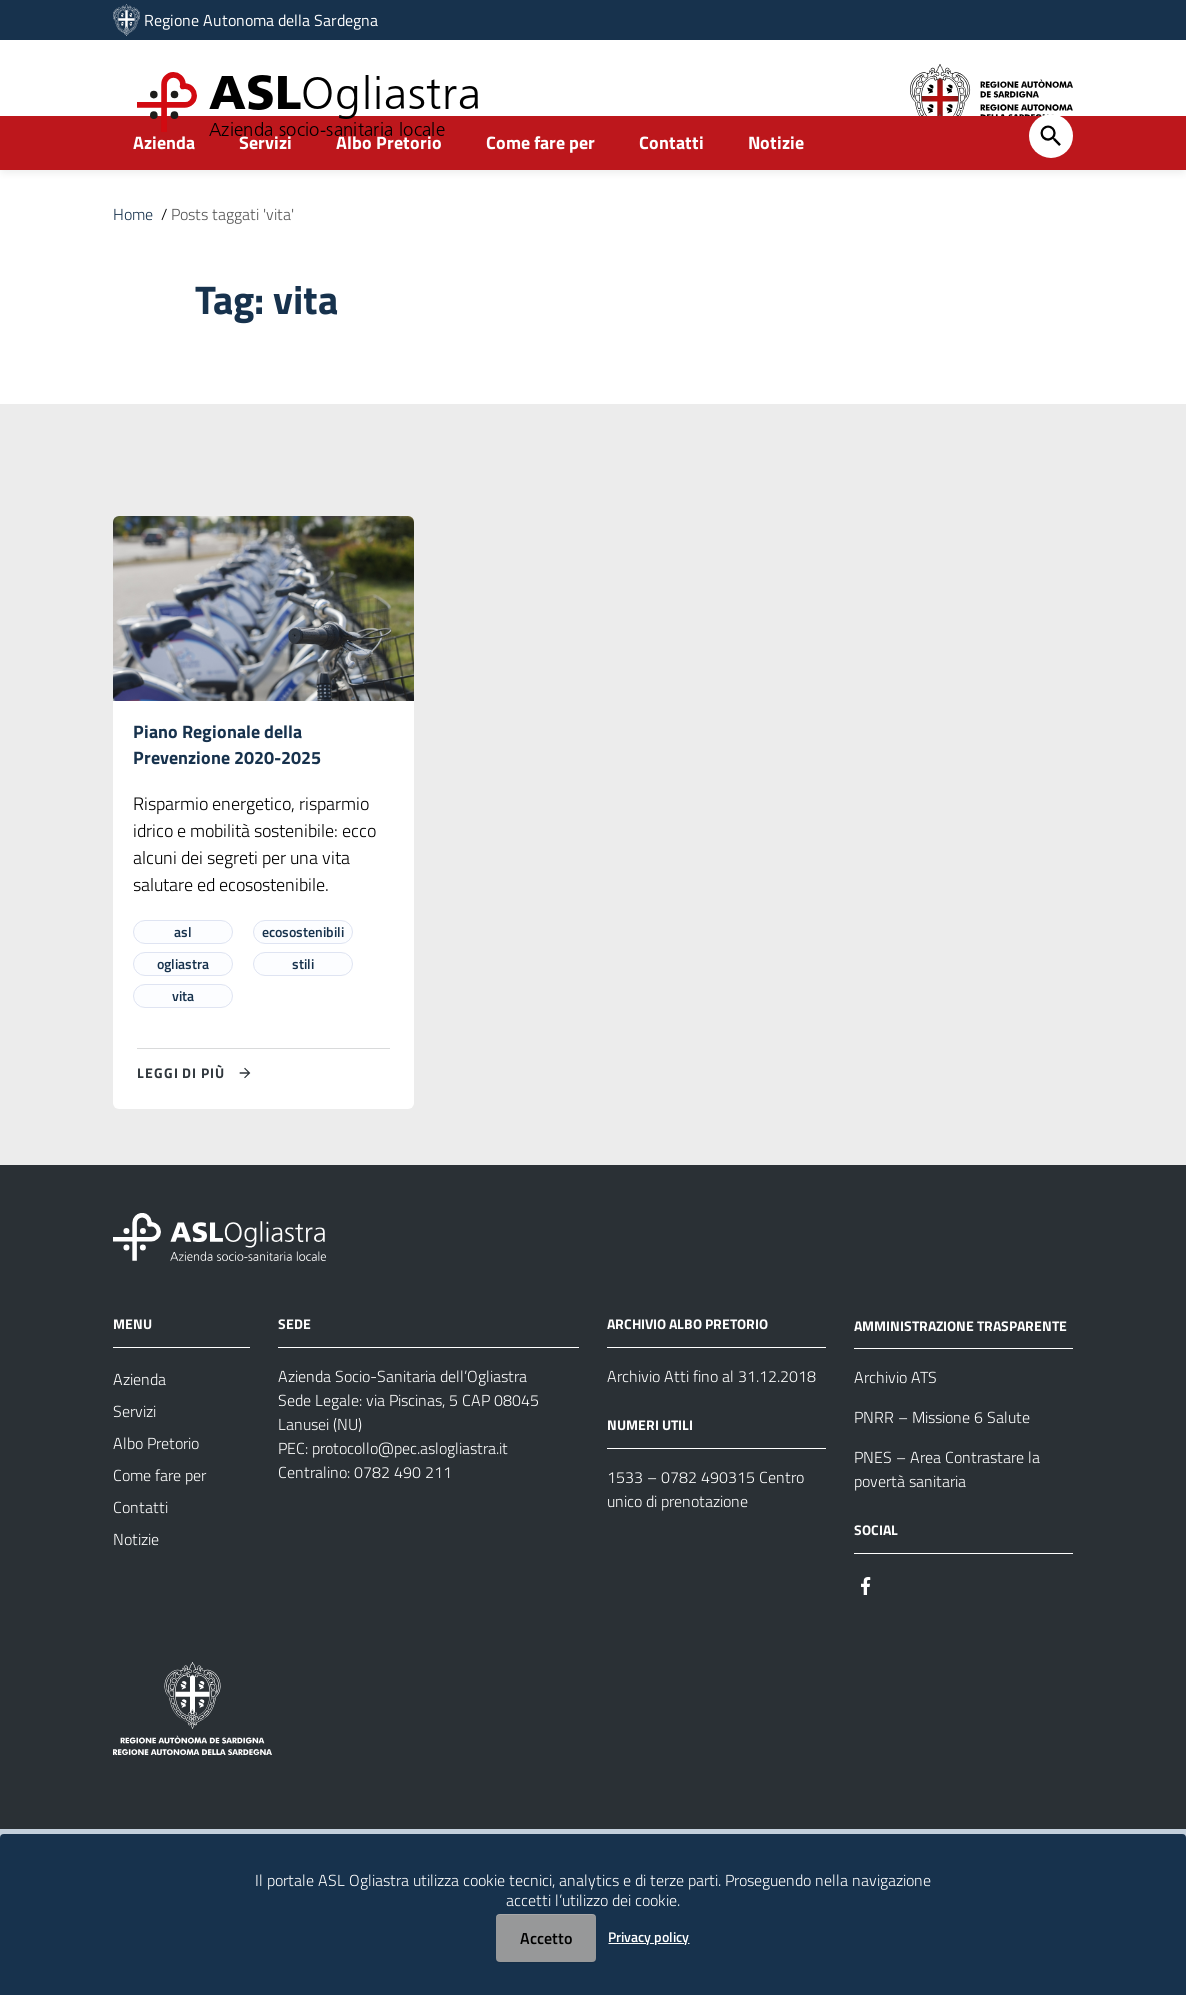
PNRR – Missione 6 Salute (942, 1464)
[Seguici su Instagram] (902, 1630)
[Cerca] (1051, 180)
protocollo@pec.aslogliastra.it (410, 1495)
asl (183, 978)
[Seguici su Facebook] (866, 1630)
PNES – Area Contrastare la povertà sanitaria (947, 1516)
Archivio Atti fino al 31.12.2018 (711, 1423)
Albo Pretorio (389, 186)
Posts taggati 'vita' (232, 258)
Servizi (265, 186)
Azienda (164, 186)
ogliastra (183, 1010)
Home (133, 258)
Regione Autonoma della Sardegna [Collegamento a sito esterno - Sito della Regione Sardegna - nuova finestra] (261, 20)
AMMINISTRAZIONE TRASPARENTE (960, 1371)
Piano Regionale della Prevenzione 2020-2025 (227, 790)
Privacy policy (648, 1936)
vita (183, 1042)
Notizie (776, 186)
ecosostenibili (303, 978)
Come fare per (540, 186)
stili (303, 1010)
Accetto (546, 1938)
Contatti (671, 186)
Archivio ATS (895, 1424)
